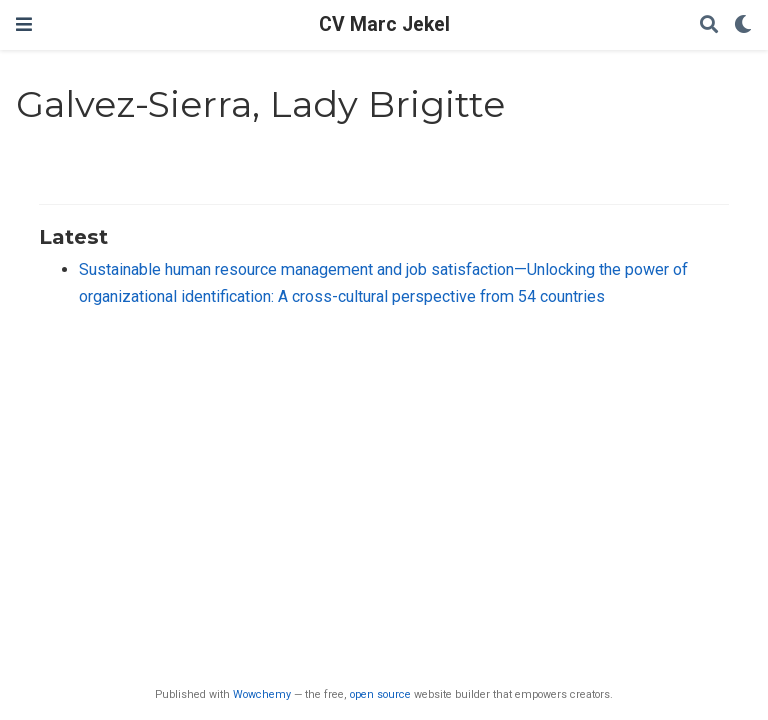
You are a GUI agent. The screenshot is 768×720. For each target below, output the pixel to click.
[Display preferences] (743, 25)
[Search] (709, 25)
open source (380, 694)
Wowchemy (262, 694)
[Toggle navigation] (24, 24)
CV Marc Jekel (384, 24)
